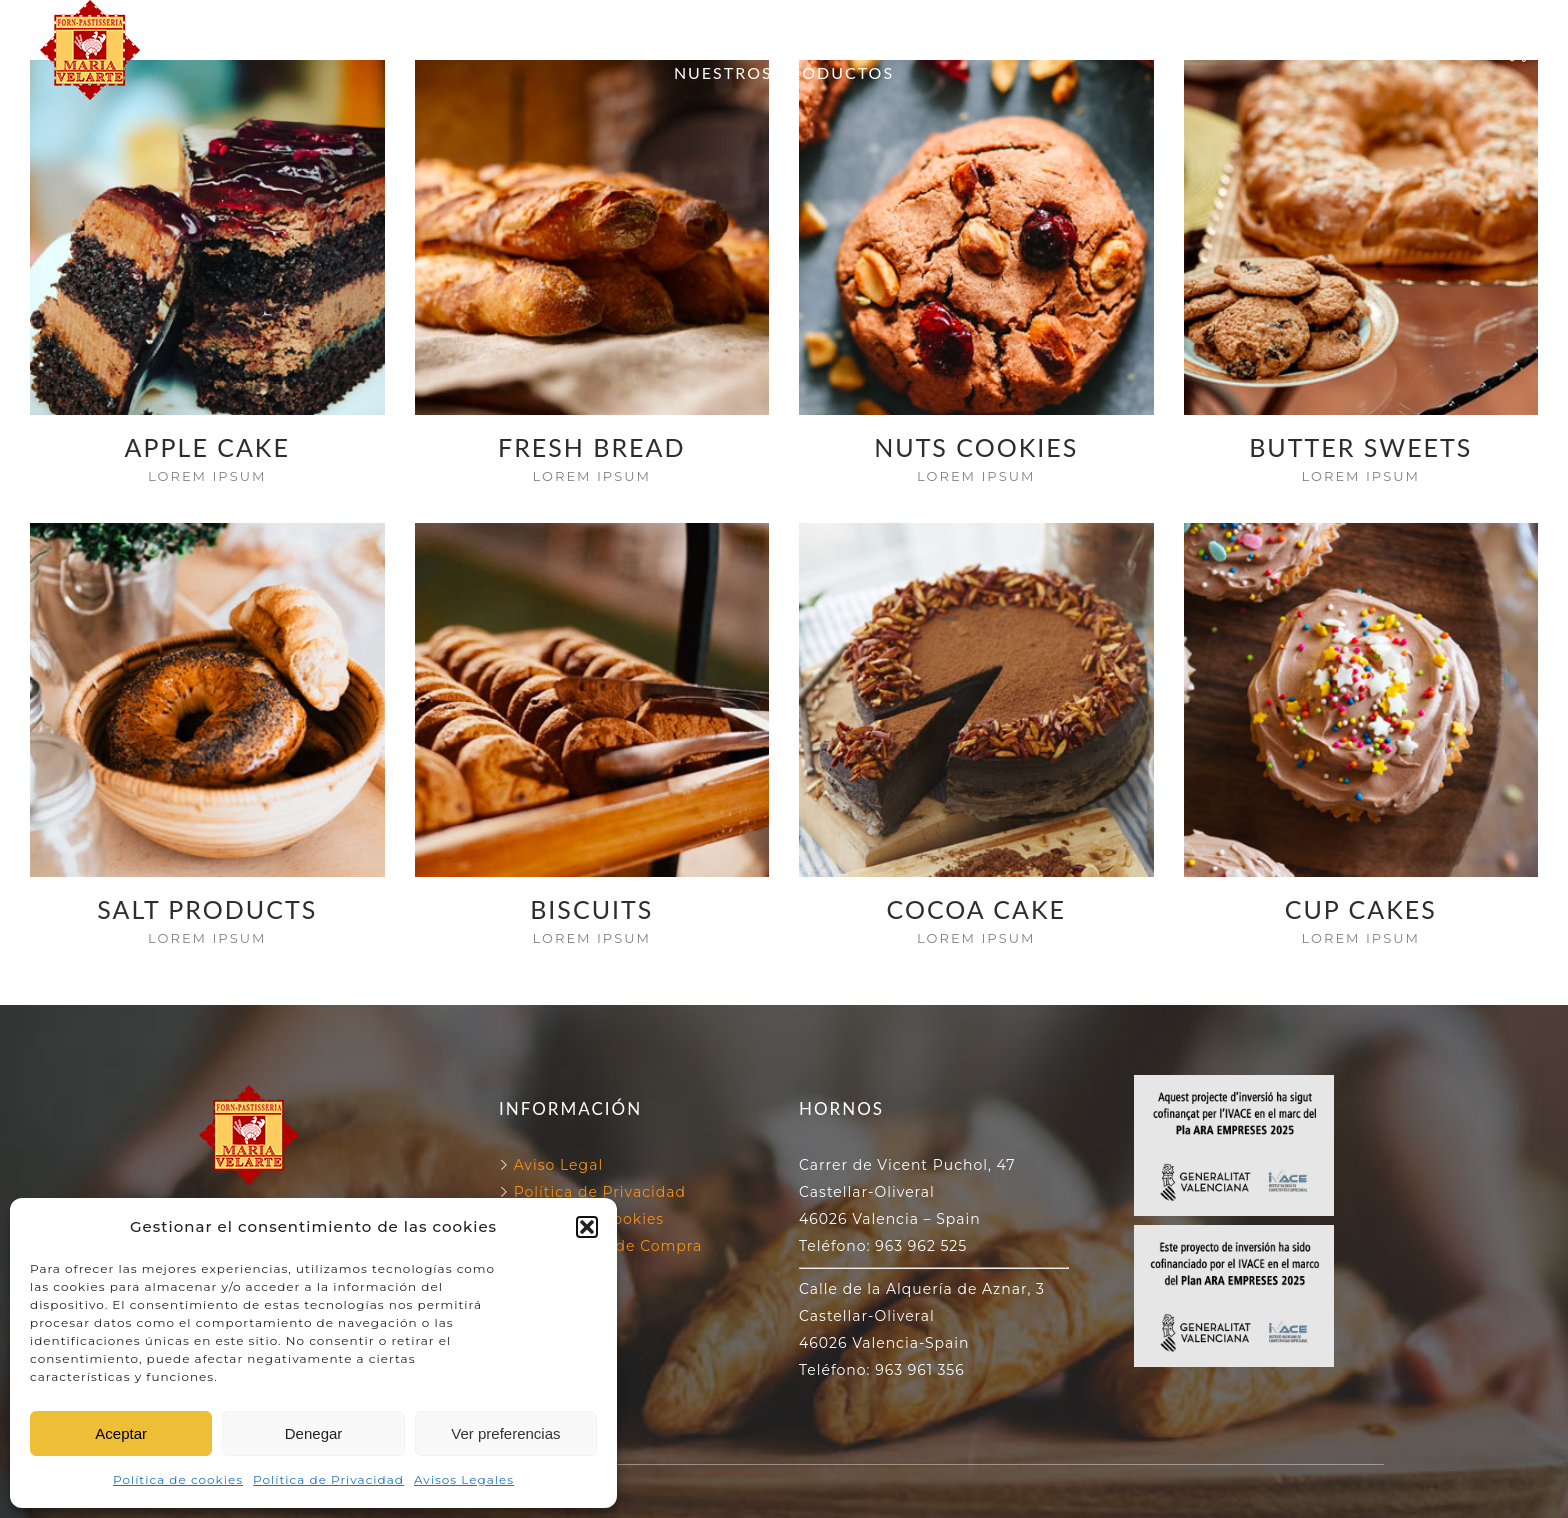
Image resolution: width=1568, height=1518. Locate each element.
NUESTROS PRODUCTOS (784, 72)
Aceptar (121, 1433)
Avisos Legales (464, 1479)
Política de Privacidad (328, 1479)
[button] (587, 1227)
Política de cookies (178, 1479)
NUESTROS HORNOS (771, 26)
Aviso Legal (559, 1165)
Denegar (314, 1433)
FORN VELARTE (573, 26)
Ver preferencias (505, 1433)
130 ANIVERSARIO (981, 26)
